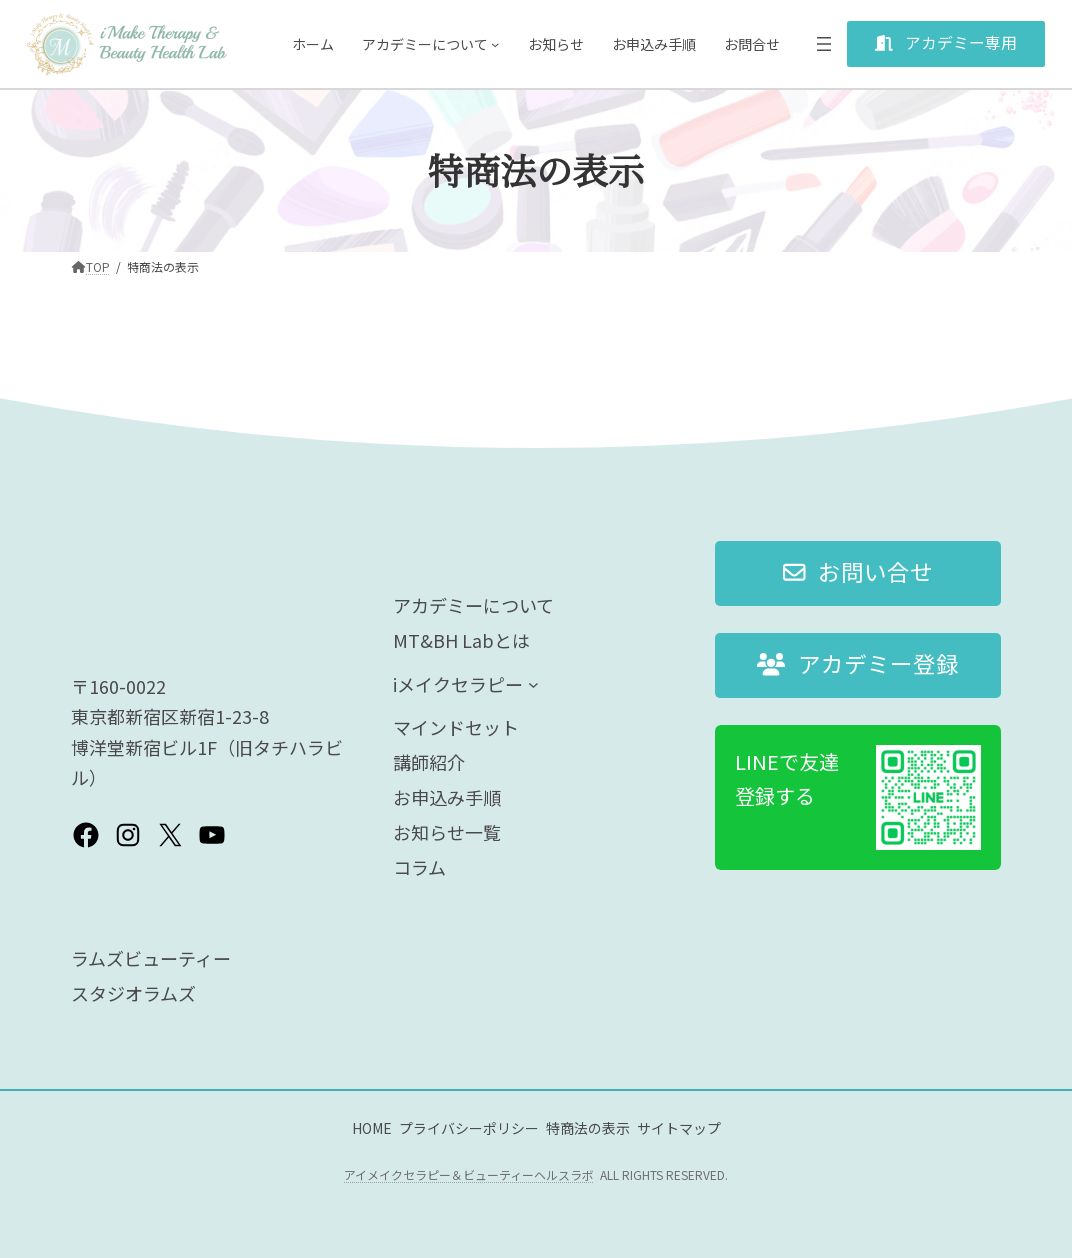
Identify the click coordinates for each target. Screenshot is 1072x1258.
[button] (946, 44)
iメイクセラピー (458, 684)
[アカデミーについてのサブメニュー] (495, 44)
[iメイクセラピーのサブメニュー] (533, 683)
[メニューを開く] (824, 44)
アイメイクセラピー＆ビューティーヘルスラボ (469, 1174)
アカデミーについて (425, 44)
